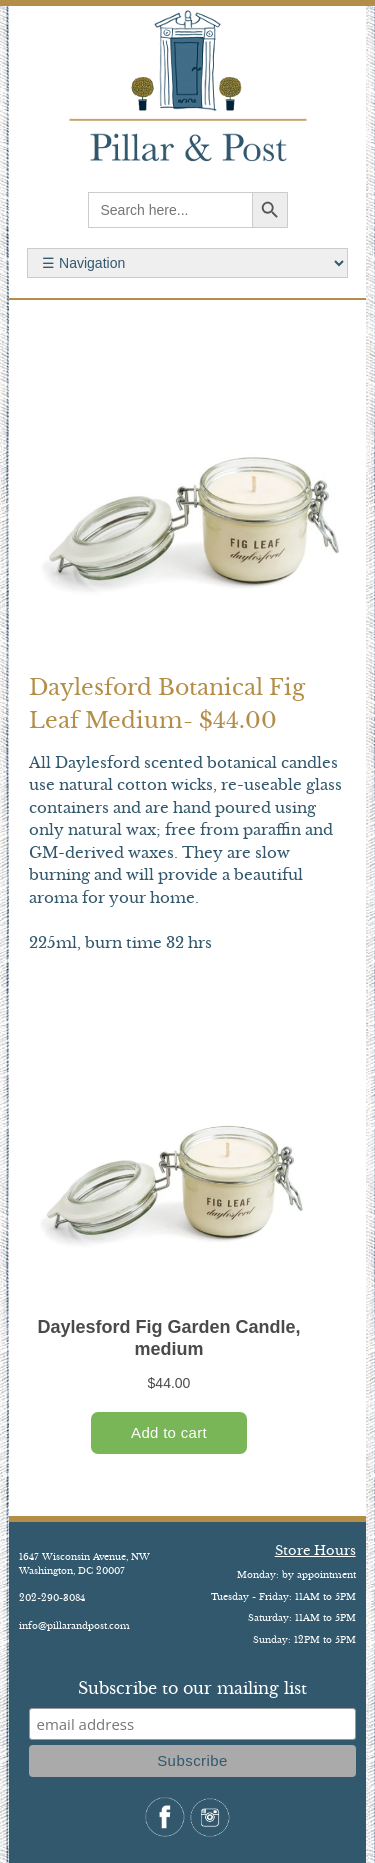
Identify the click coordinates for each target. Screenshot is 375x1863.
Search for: (187, 263)
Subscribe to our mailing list (192, 1688)
